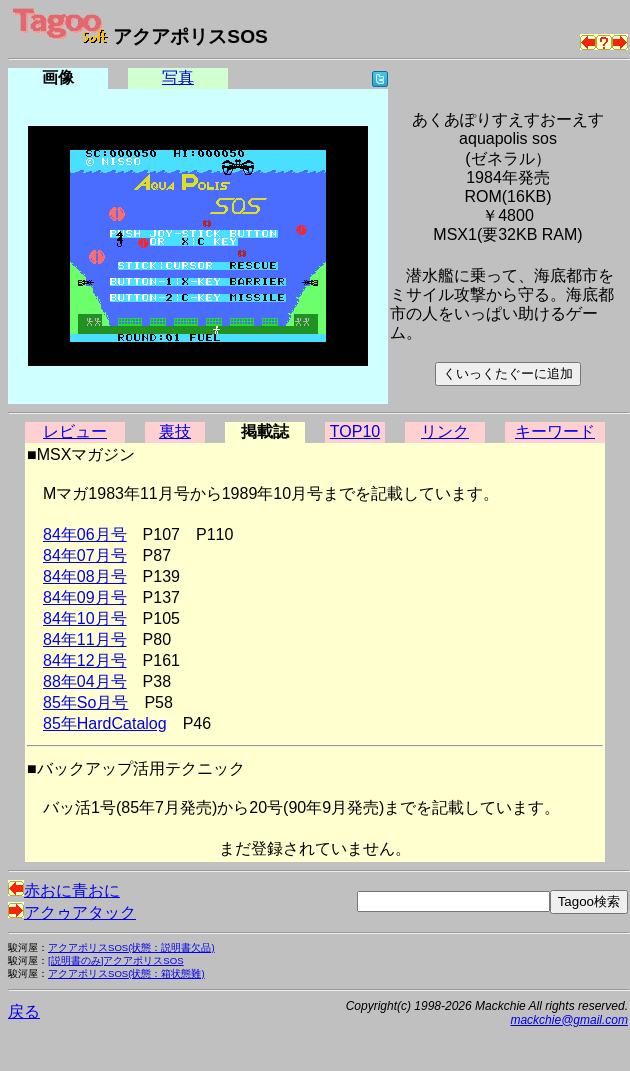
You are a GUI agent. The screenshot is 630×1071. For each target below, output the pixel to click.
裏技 (175, 431)
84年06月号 (85, 534)
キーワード (555, 431)
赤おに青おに (64, 890)
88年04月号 (85, 681)
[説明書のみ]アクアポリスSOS (116, 960)
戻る (24, 1011)
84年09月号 (85, 597)
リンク (445, 431)
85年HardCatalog (105, 723)
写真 (178, 77)
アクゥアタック (72, 912)
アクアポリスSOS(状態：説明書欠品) (131, 947)
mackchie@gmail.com (569, 1020)
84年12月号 (85, 660)
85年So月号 (85, 702)
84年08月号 (85, 576)
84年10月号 (85, 618)
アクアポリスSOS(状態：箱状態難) (126, 973)
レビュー (75, 431)
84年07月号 (85, 555)
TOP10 (355, 431)
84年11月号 (85, 639)
